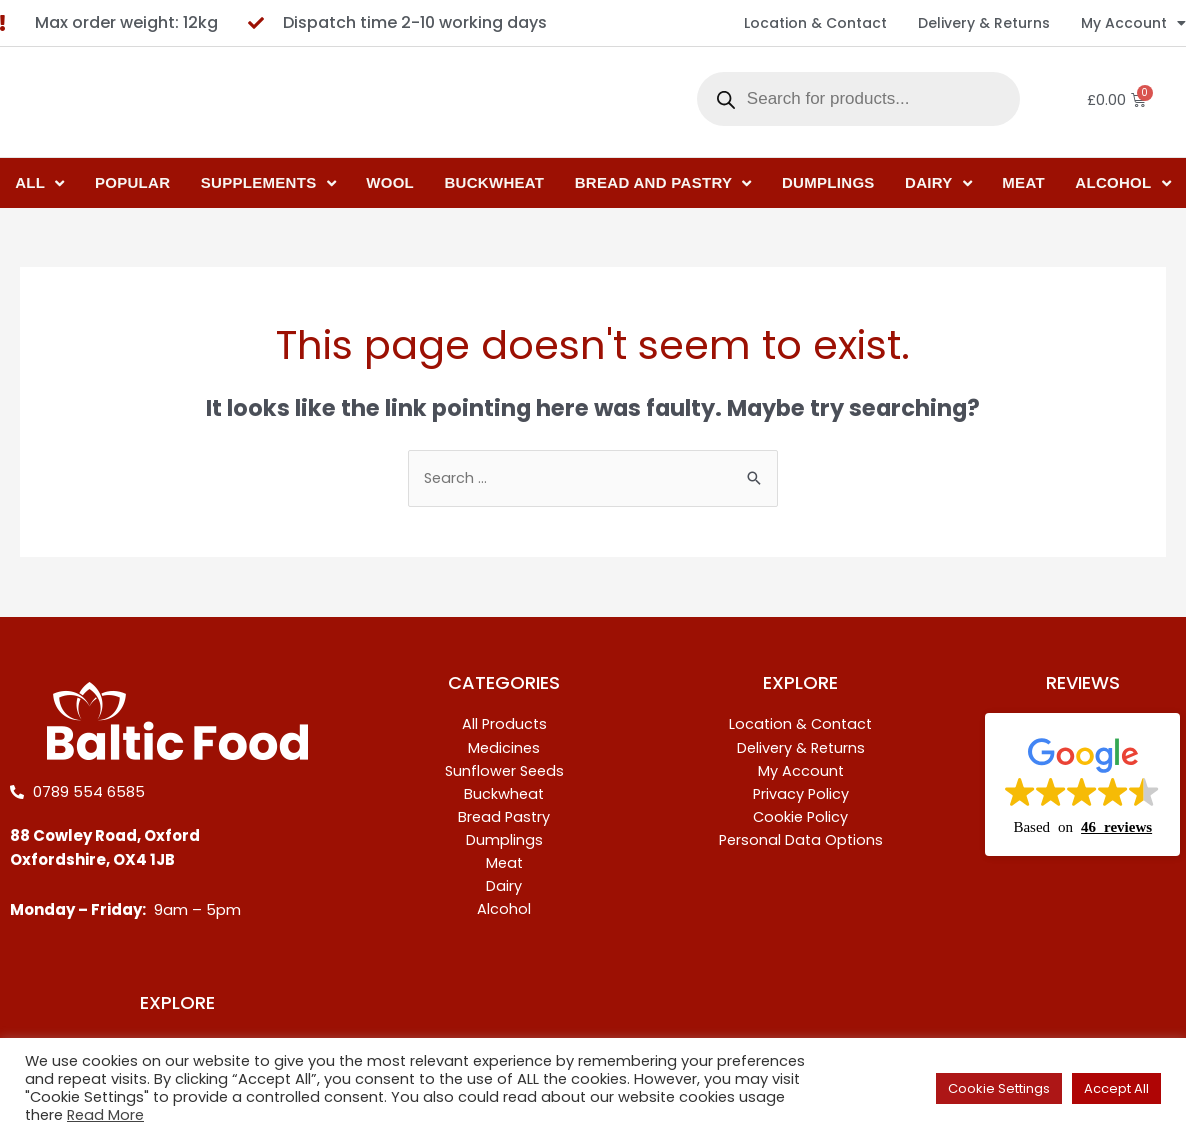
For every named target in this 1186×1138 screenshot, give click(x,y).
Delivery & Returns (984, 23)
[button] (1082, 786)
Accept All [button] (1116, 1088)
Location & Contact (815, 23)
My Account (1133, 23)
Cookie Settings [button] (999, 1088)
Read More (105, 1115)
